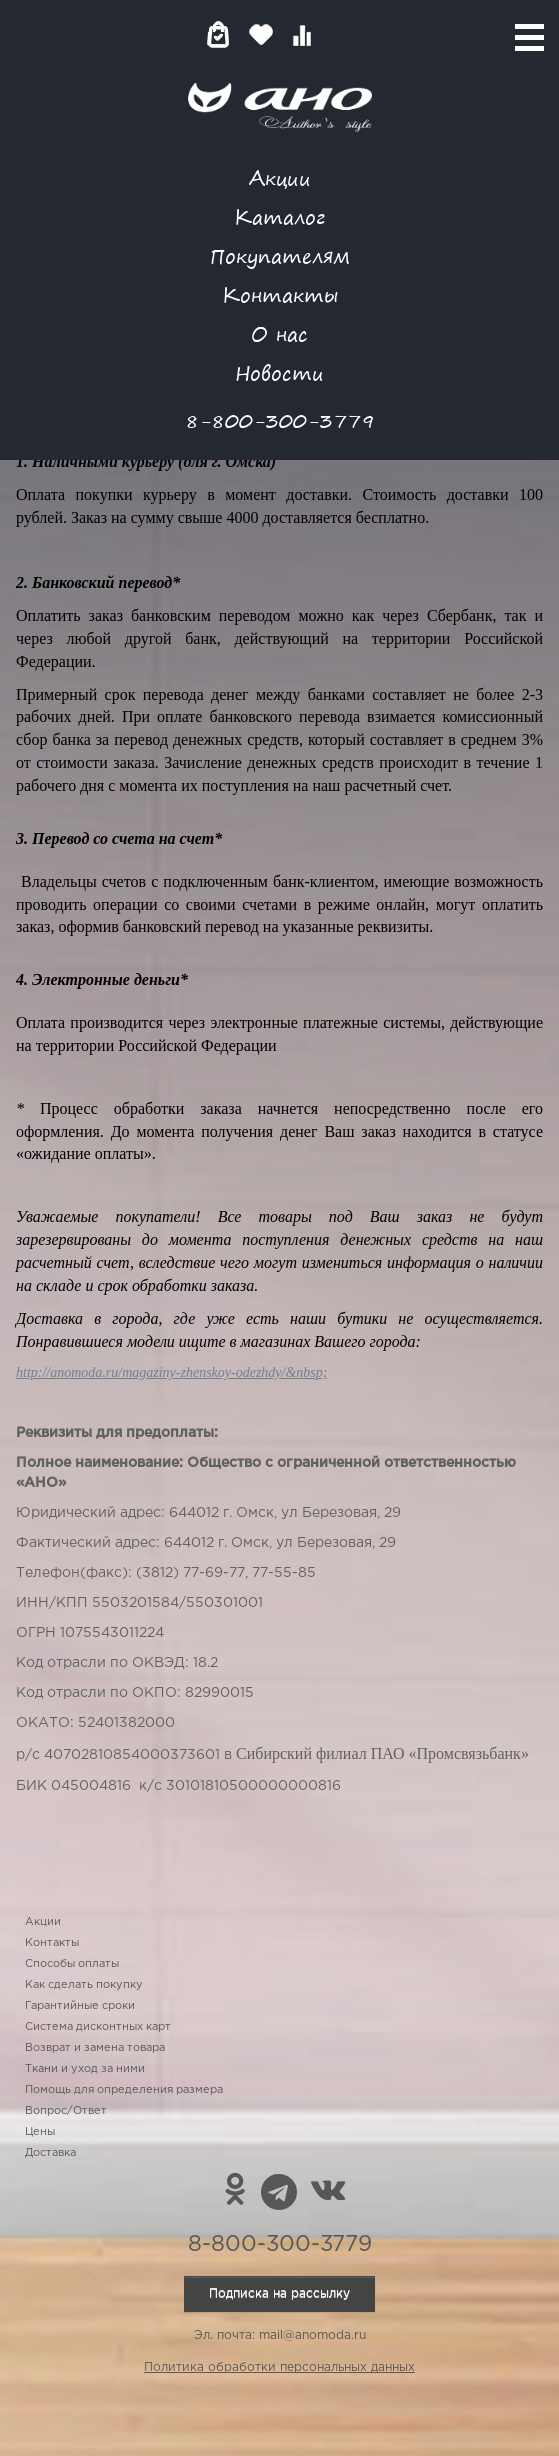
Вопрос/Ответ (66, 2111)
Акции (280, 177)
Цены (40, 2132)
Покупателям (280, 255)
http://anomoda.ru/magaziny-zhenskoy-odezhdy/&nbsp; (171, 1372)
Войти (341, 34)
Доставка (50, 2153)
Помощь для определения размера (124, 2090)
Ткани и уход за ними (85, 2069)
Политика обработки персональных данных (279, 2367)
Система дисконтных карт (98, 2027)
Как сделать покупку (84, 1985)
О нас (279, 333)
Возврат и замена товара (95, 2048)
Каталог (279, 216)
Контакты (280, 294)
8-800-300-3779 (280, 420)
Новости (279, 372)
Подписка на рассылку (279, 2293)
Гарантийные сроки (80, 2006)
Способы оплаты (72, 1964)
